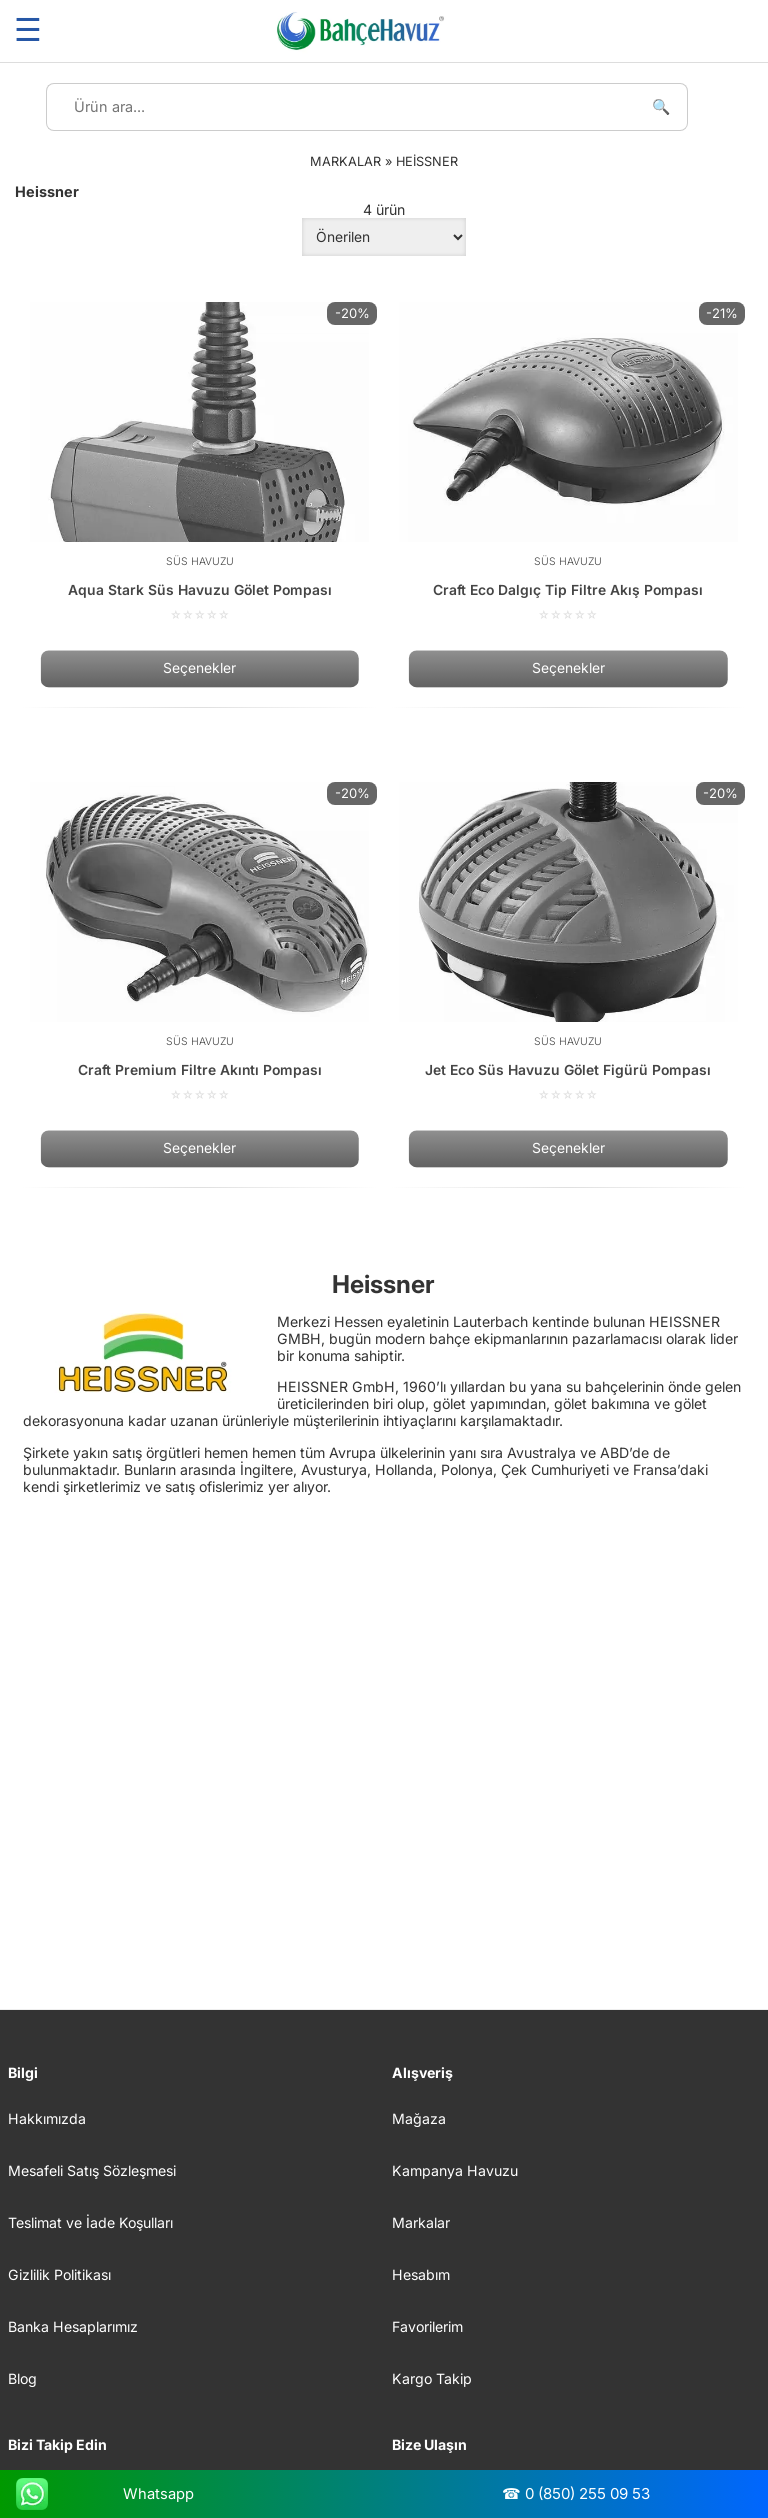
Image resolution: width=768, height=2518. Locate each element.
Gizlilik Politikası (59, 2274)
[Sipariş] (384, 237)
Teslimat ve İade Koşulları (90, 2222)
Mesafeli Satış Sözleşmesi (92, 2170)
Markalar (421, 2222)
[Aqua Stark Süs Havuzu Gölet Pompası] (199, 462)
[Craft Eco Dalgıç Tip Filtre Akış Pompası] (568, 462)
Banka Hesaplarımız (73, 2326)
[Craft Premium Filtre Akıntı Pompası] (199, 942)
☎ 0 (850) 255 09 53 (576, 2493)
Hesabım (421, 2274)
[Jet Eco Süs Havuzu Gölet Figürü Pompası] (568, 942)
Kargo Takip (432, 2378)
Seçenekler (199, 669)
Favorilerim (427, 2326)
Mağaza (419, 2118)
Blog (22, 2378)
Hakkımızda (47, 2118)
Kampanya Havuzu (455, 2170)
